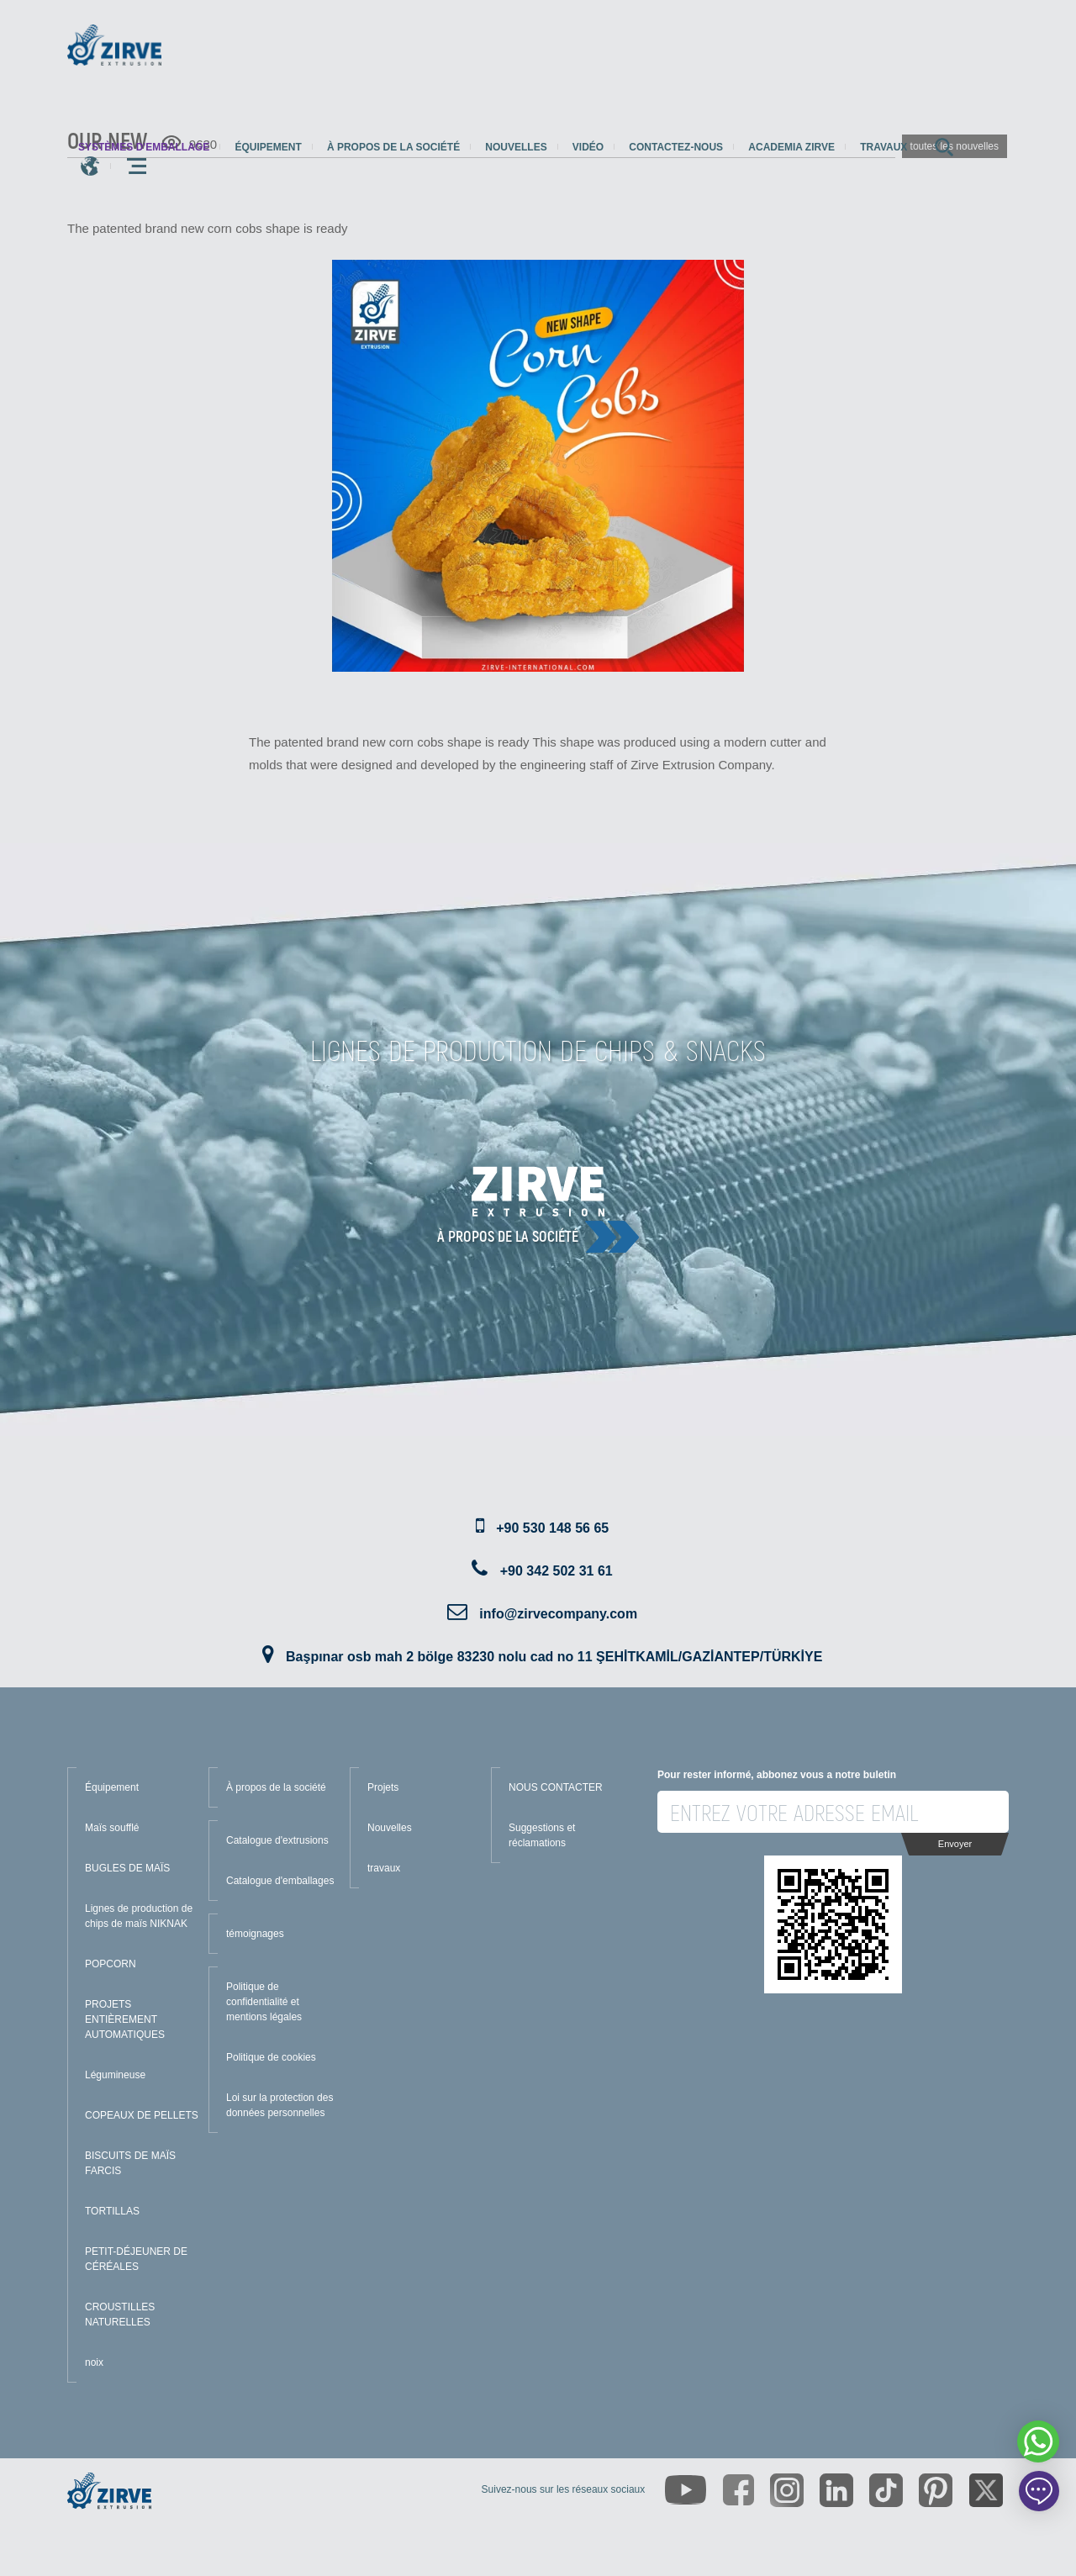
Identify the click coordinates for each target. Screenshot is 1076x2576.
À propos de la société (393, 147)
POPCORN (110, 1964)
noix (94, 2362)
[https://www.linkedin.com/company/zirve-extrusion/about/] (836, 2490)
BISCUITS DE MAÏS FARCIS (130, 2163)
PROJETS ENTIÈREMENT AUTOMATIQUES (125, 2019)
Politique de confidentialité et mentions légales (264, 2002)
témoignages (255, 1934)
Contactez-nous (676, 147)
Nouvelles (515, 147)
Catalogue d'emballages (280, 1881)
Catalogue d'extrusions (277, 1840)
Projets (382, 1787)
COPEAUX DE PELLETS (141, 2115)
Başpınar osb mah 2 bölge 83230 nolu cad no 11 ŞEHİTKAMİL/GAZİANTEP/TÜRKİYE (554, 1657)
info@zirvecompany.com (558, 1614)
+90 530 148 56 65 (552, 1528)
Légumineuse (115, 2075)
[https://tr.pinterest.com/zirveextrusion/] (935, 2490)
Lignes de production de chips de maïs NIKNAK (139, 1916)
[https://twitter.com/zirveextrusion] (986, 2490)
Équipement (268, 147)
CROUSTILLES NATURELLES (120, 2314)
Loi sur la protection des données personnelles (279, 2105)
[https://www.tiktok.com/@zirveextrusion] (886, 2490)
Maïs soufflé (112, 1828)
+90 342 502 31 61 (556, 1571)
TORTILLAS (112, 2211)
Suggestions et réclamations (542, 1835)
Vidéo (588, 147)
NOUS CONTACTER (556, 1787)
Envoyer (955, 1844)
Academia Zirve (791, 147)
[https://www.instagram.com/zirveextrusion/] (787, 2490)
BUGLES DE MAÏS (127, 1868)
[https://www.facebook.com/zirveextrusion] (738, 2489)
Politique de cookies (271, 2057)
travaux (883, 147)
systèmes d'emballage (143, 147)
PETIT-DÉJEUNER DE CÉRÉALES (136, 2259)
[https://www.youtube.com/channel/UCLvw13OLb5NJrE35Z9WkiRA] (685, 2490)
